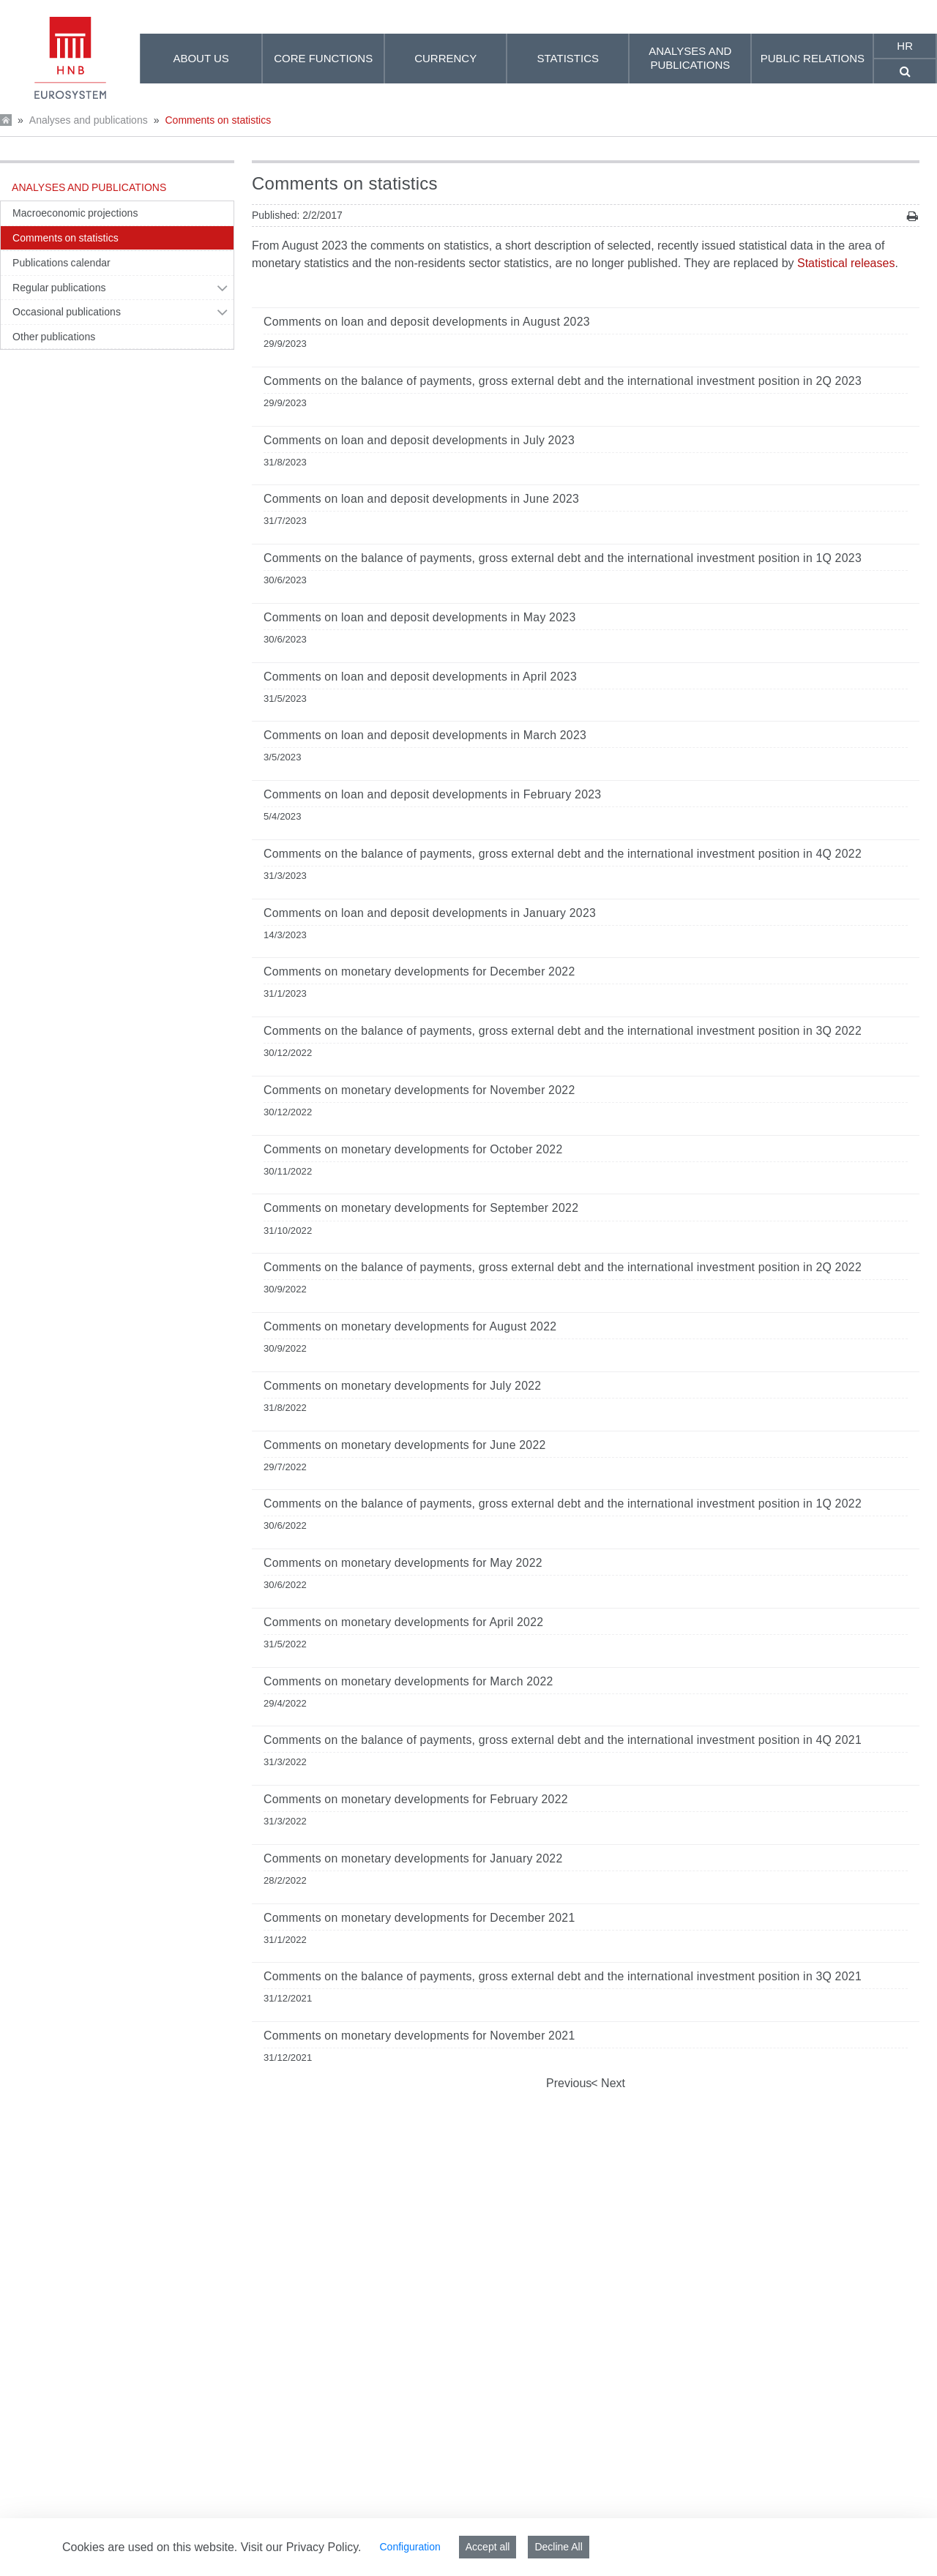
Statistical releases (846, 263)
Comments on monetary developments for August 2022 (410, 1326)
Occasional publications (66, 312)
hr (905, 46)
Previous (568, 2083)
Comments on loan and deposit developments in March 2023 (425, 735)
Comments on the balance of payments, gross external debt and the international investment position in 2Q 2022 (563, 1267)
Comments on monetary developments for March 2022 (408, 1681)
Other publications (53, 336)
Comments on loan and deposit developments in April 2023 (420, 676)
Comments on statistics (218, 120)
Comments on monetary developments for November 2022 (419, 1090)
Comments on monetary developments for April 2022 (403, 1622)
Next (611, 2083)
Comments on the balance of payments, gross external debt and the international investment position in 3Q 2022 (563, 1031)
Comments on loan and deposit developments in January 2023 (430, 913)
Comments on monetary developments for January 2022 (413, 1858)
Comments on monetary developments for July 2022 (402, 1385)
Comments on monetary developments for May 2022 (403, 1563)
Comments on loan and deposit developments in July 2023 (419, 440)
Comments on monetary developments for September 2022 (421, 1208)
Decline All (558, 2547)
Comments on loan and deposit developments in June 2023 (421, 499)
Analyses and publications (88, 120)
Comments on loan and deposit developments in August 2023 (427, 321)
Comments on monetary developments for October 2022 (413, 1149)
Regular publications (59, 287)
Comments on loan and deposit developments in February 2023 (432, 794)
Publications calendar (61, 263)
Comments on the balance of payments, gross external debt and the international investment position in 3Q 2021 (563, 1976)
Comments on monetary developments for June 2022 (405, 1445)
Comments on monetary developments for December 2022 (419, 971)
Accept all (488, 2547)
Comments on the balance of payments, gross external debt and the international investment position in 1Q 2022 (563, 1503)
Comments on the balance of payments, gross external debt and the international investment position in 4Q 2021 (563, 1740)
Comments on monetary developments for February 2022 (416, 1799)
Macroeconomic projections (75, 213)
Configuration (409, 2547)
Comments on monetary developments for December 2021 (419, 1918)
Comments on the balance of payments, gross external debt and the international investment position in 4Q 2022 (563, 853)
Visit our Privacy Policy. (301, 2547)
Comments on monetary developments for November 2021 (419, 2035)
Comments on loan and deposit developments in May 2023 (420, 617)
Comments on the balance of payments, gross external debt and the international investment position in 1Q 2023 (563, 558)
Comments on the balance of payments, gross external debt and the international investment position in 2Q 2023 (563, 381)
